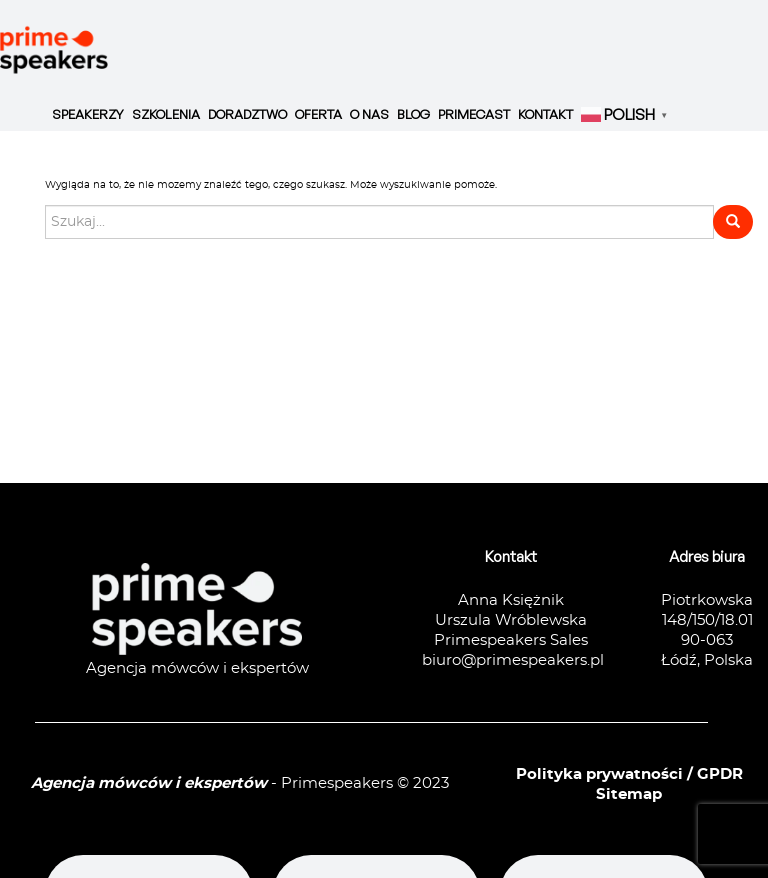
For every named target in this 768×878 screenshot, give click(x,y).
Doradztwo (247, 114)
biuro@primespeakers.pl (513, 660)
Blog (413, 114)
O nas (369, 114)
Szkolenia (166, 114)
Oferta (318, 114)
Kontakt (545, 114)
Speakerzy (88, 114)
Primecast (474, 114)
